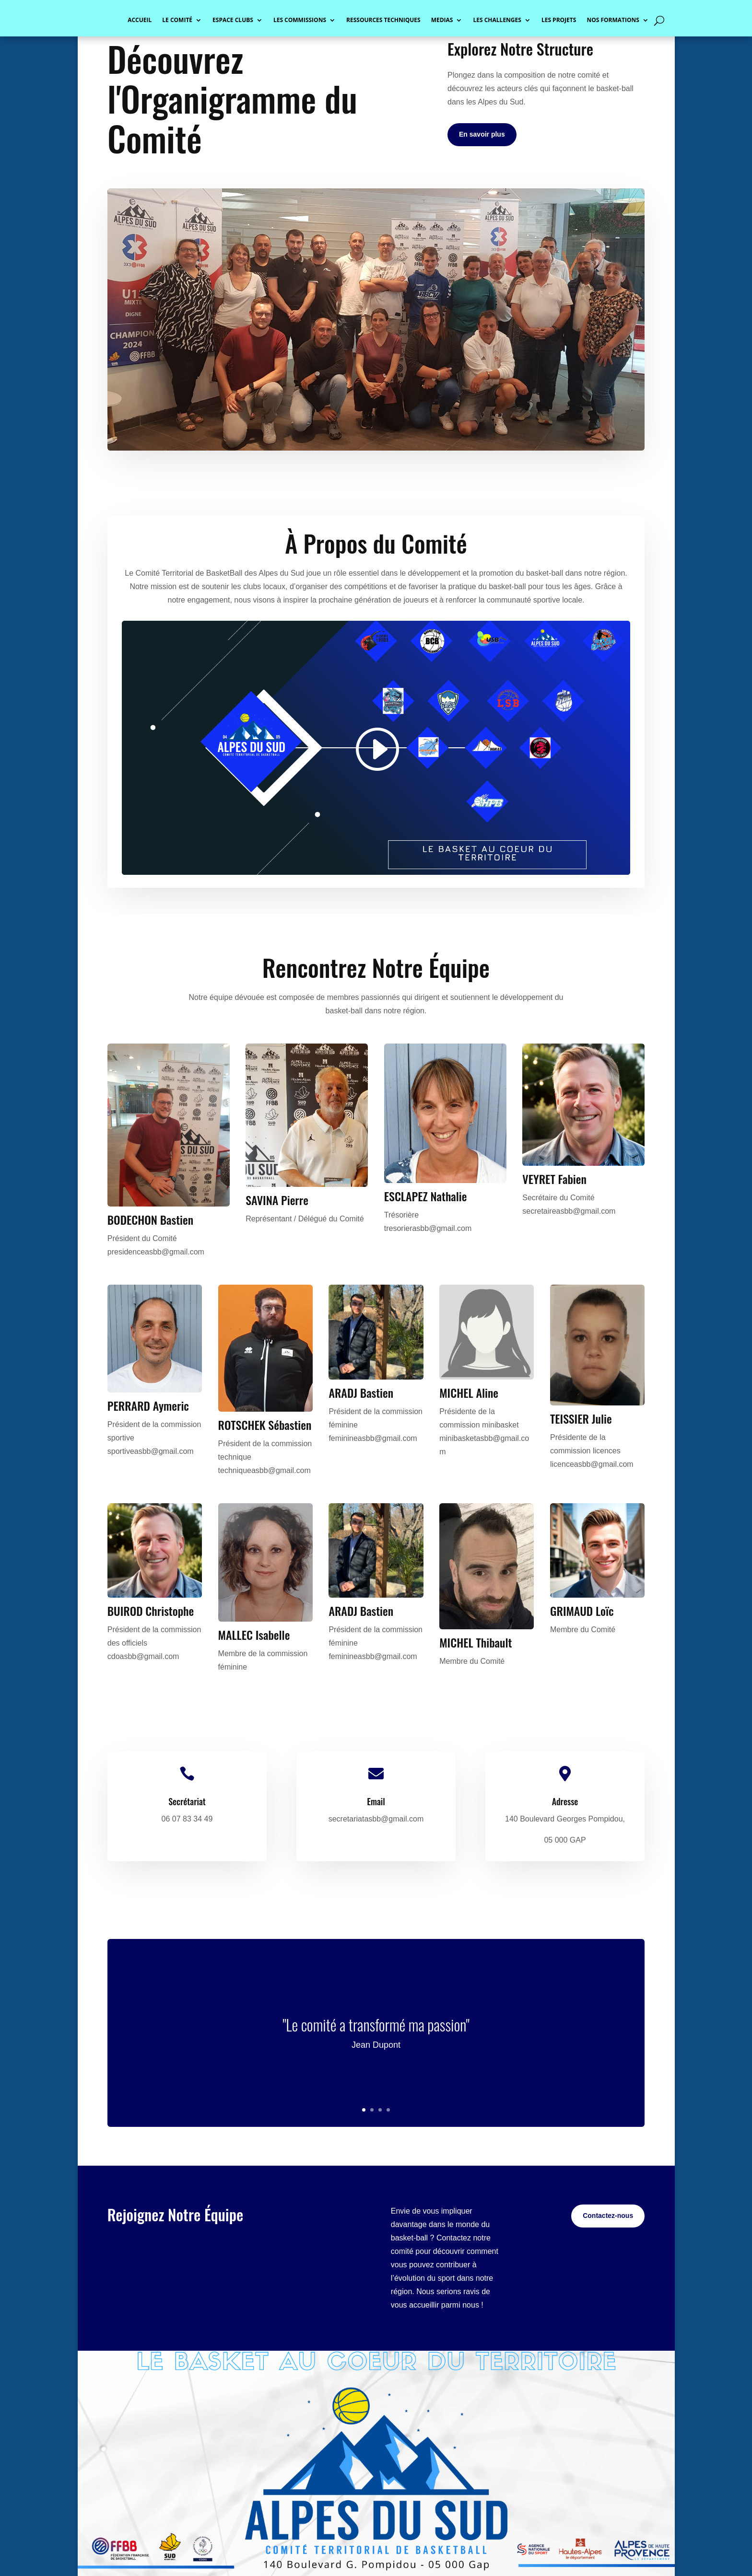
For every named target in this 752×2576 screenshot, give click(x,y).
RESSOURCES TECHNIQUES (383, 20)
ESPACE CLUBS (232, 20)
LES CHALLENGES (497, 20)
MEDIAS (442, 20)
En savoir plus (482, 134)
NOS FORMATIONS (613, 20)
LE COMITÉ (177, 20)
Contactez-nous (608, 2215)
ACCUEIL (140, 20)
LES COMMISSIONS (299, 20)
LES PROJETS (558, 20)
